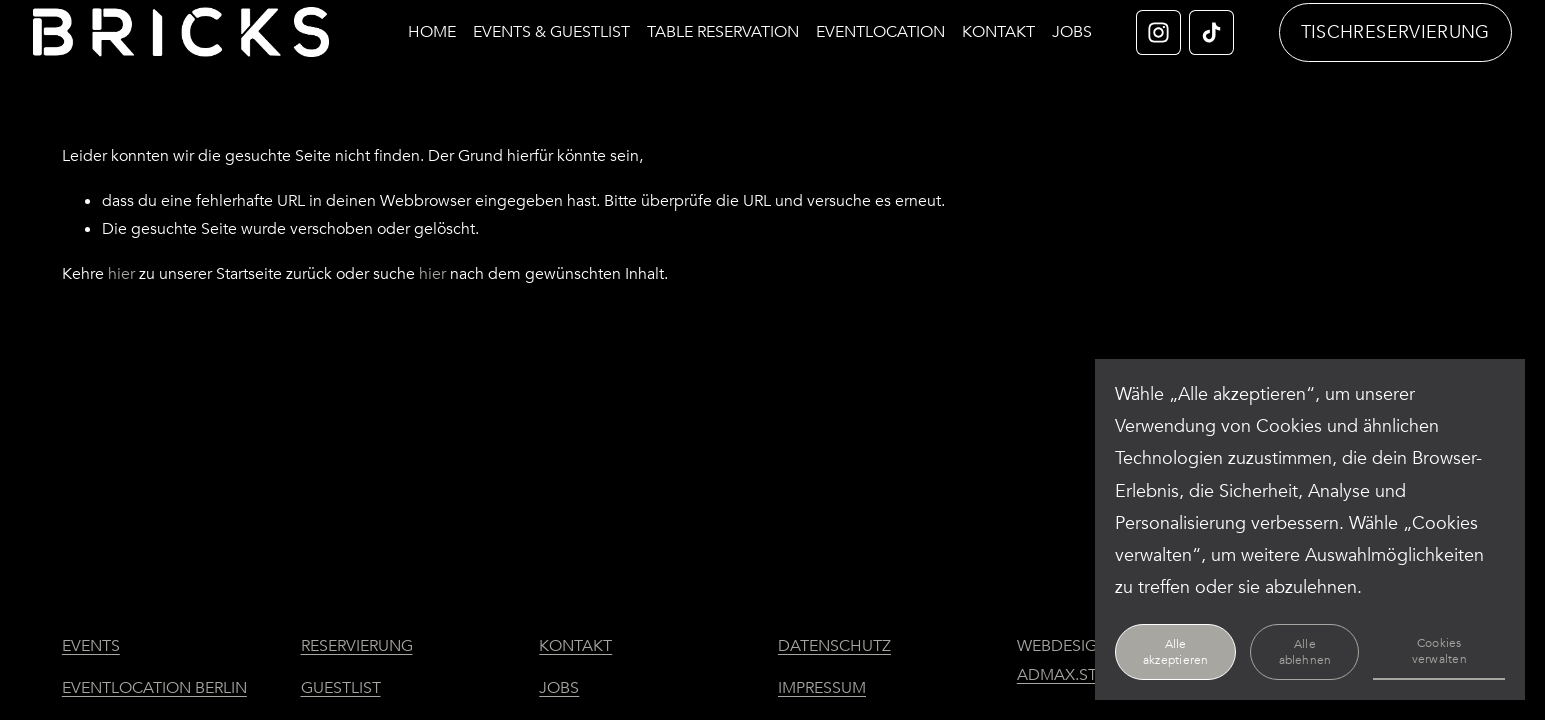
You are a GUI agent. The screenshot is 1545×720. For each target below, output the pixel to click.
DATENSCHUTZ (834, 646)
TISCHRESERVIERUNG (1366, 36)
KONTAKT (1026, 20)
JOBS (1043, 52)
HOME (460, 20)
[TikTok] (1183, 36)
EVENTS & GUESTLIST (579, 20)
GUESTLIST (341, 688)
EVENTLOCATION (908, 20)
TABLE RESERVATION (751, 20)
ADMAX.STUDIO (1077, 675)
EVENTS (91, 646)
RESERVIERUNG (357, 646)
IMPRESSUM (822, 688)
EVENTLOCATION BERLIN (154, 688)
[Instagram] (1130, 36)
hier (121, 283)
